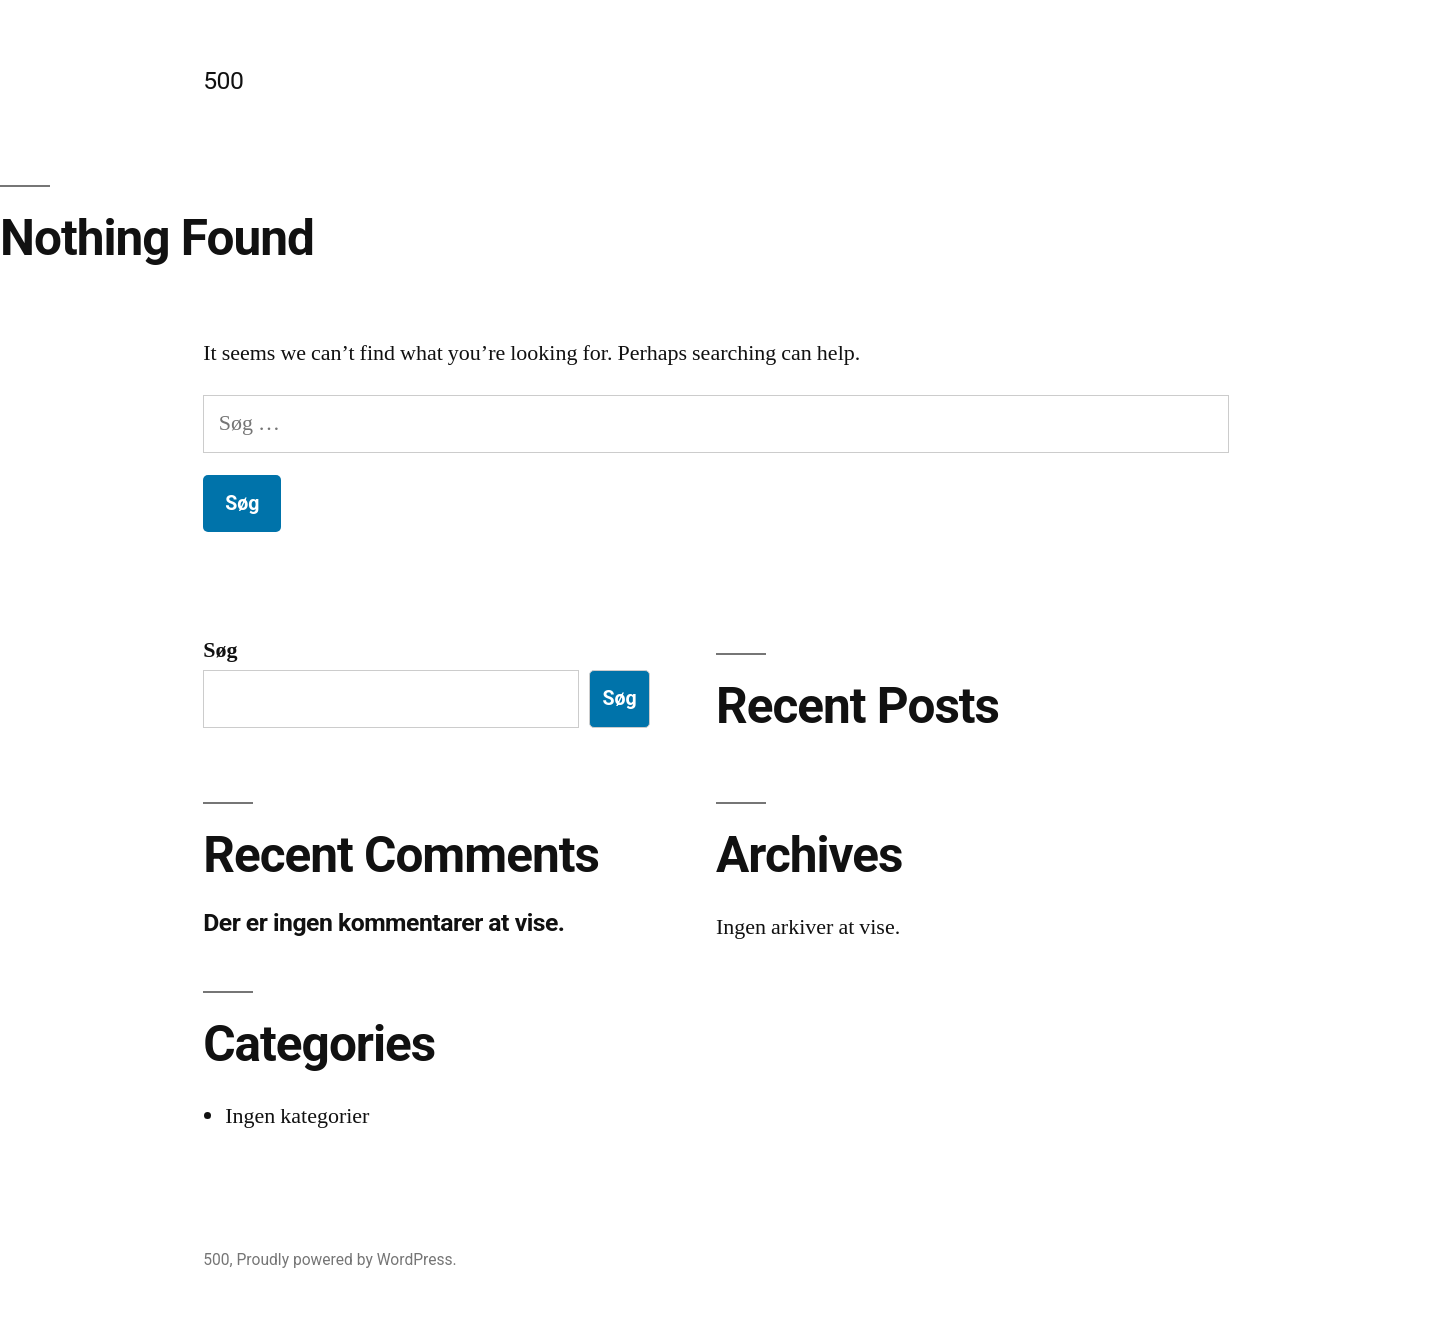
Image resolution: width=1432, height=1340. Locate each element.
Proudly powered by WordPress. (347, 1259)
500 (223, 80)
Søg (220, 650)
